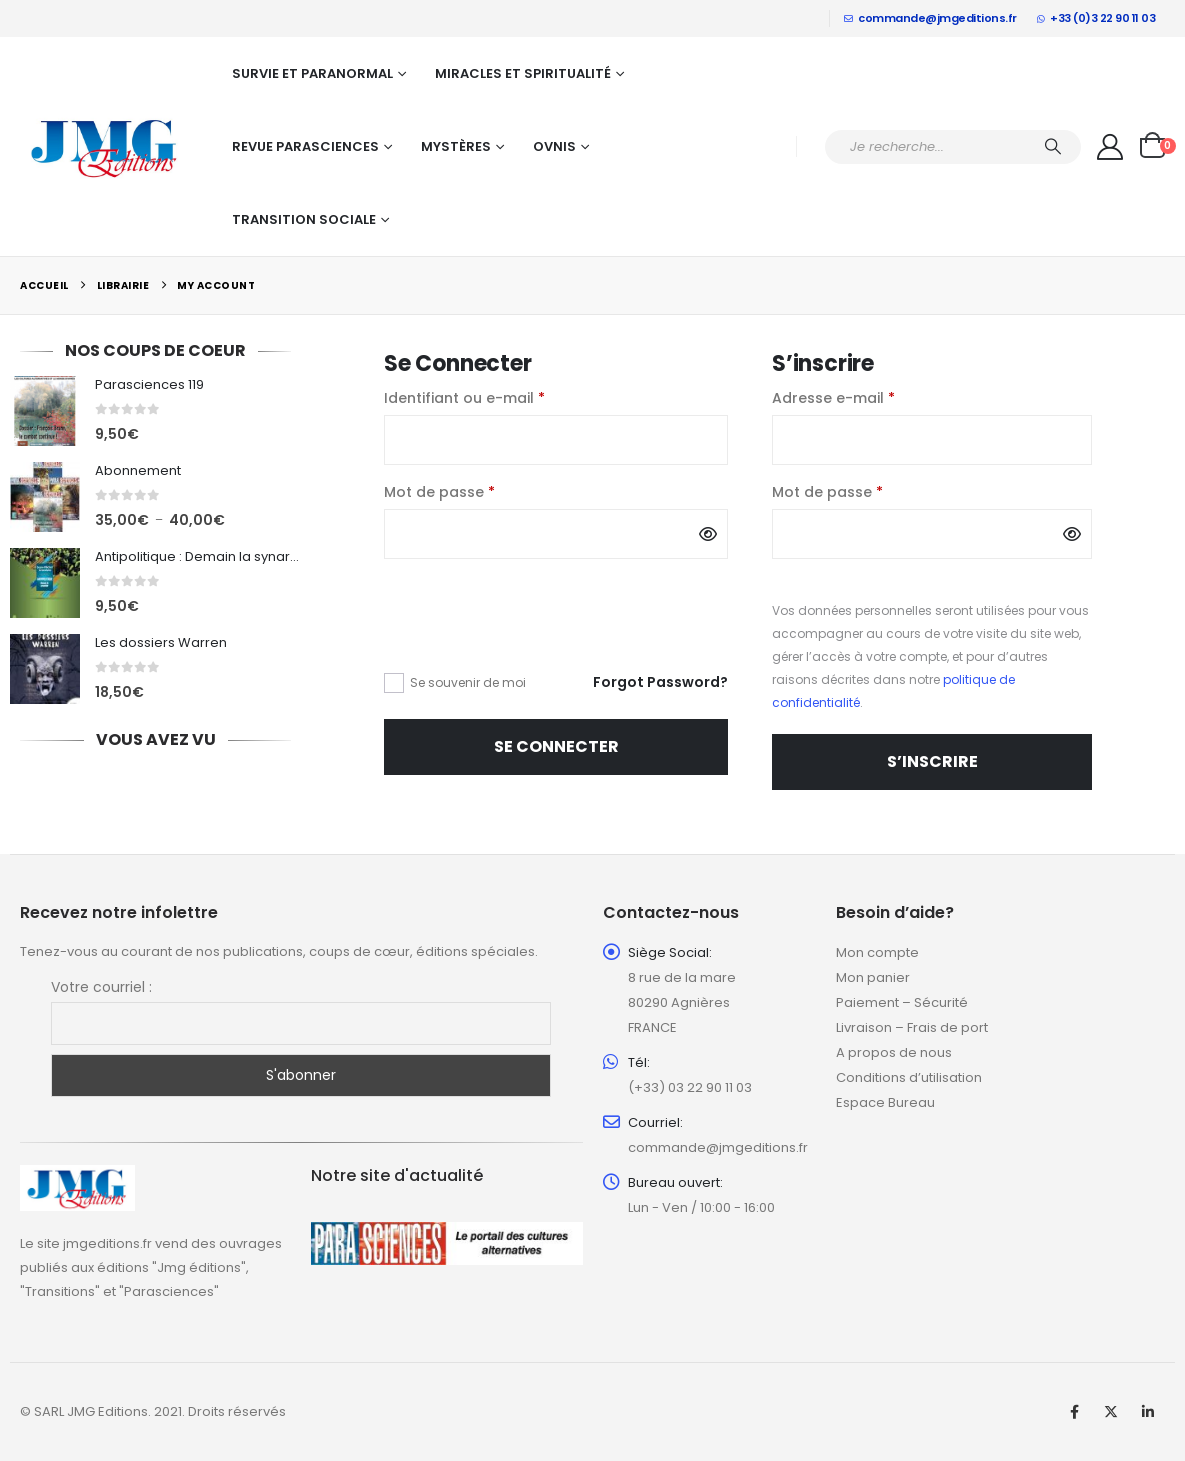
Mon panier (873, 977)
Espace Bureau (885, 1102)
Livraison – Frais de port (912, 1027)
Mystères (456, 146)
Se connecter (556, 746)
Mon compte (877, 952)
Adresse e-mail (874, 397)
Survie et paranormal (312, 73)
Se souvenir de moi (468, 682)
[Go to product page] (45, 411)
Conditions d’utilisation (909, 1077)
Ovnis (554, 146)
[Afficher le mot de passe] (708, 534)
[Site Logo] (105, 147)
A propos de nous (894, 1052)
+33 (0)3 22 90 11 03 (1096, 18)
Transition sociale (304, 219)
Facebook (1074, 1412)
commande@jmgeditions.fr (930, 18)
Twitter (1111, 1412)
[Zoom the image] (77, 1176)
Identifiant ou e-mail (505, 397)
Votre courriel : (101, 987)
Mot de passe (480, 491)
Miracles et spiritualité (523, 73)
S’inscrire (932, 761)
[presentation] (521, 627)
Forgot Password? (660, 682)
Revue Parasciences (305, 146)
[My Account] (1110, 147)
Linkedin (1148, 1412)
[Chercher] (1053, 147)
